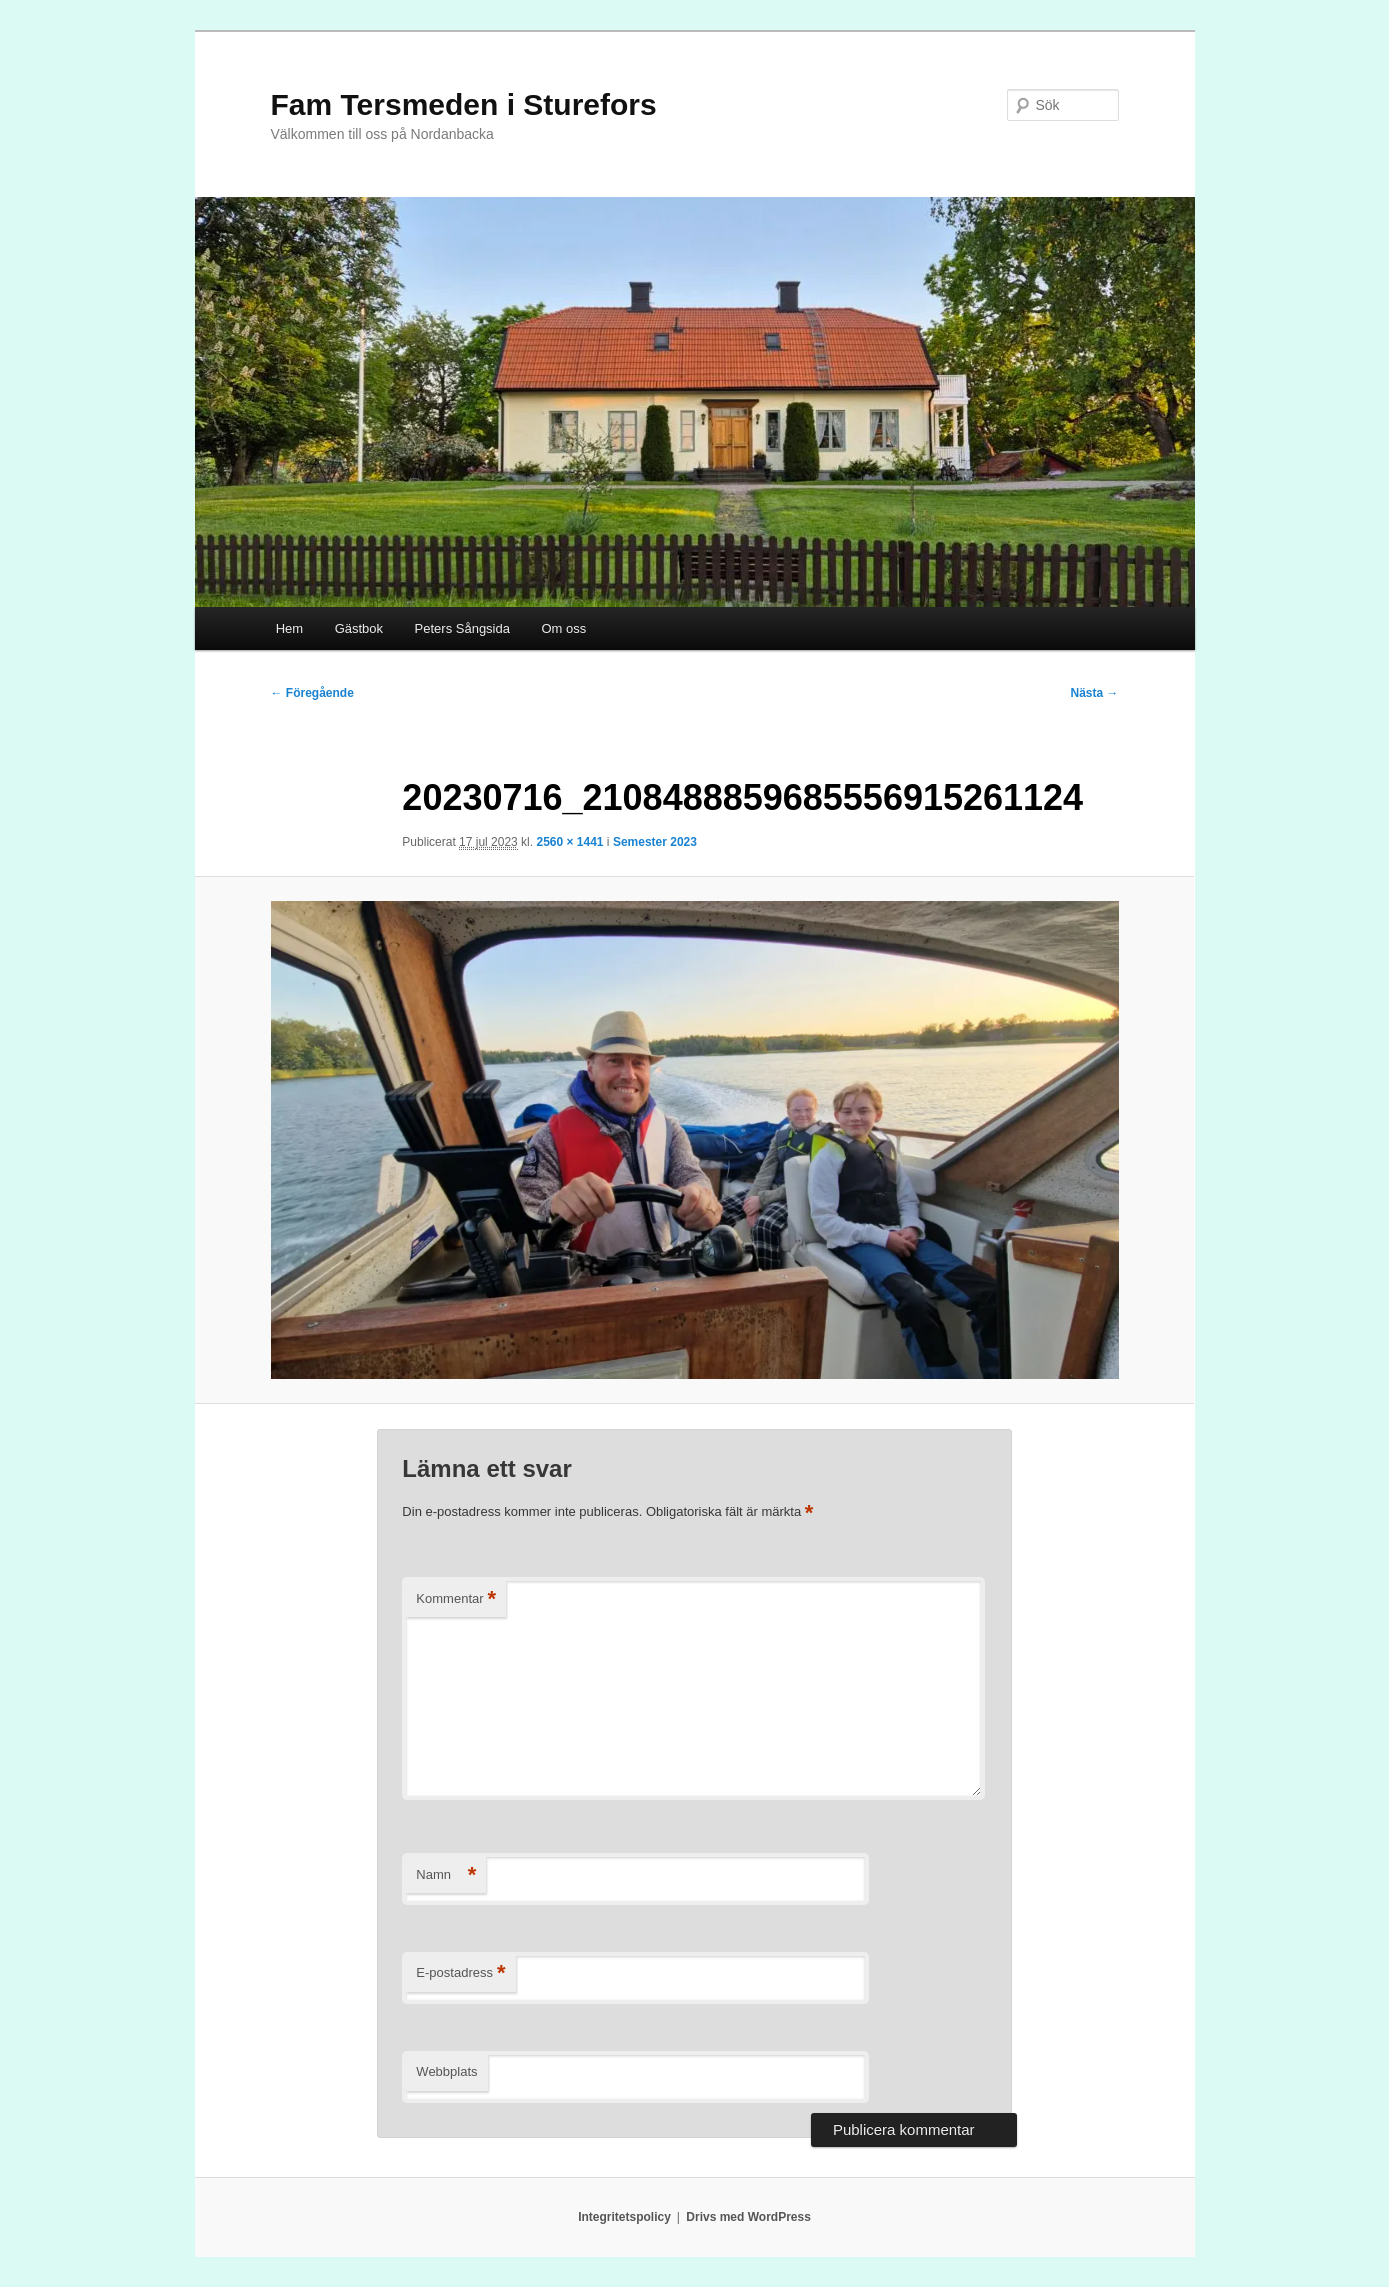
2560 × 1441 (569, 842)
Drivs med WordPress (748, 2217)
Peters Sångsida (462, 628)
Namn (446, 1875)
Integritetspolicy (624, 2217)
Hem (289, 628)
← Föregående (312, 693)
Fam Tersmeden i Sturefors (464, 104)
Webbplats (446, 2071)
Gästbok (359, 628)
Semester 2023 (655, 842)
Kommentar (456, 1599)
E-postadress (460, 1973)
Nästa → (1094, 693)
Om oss (563, 628)
